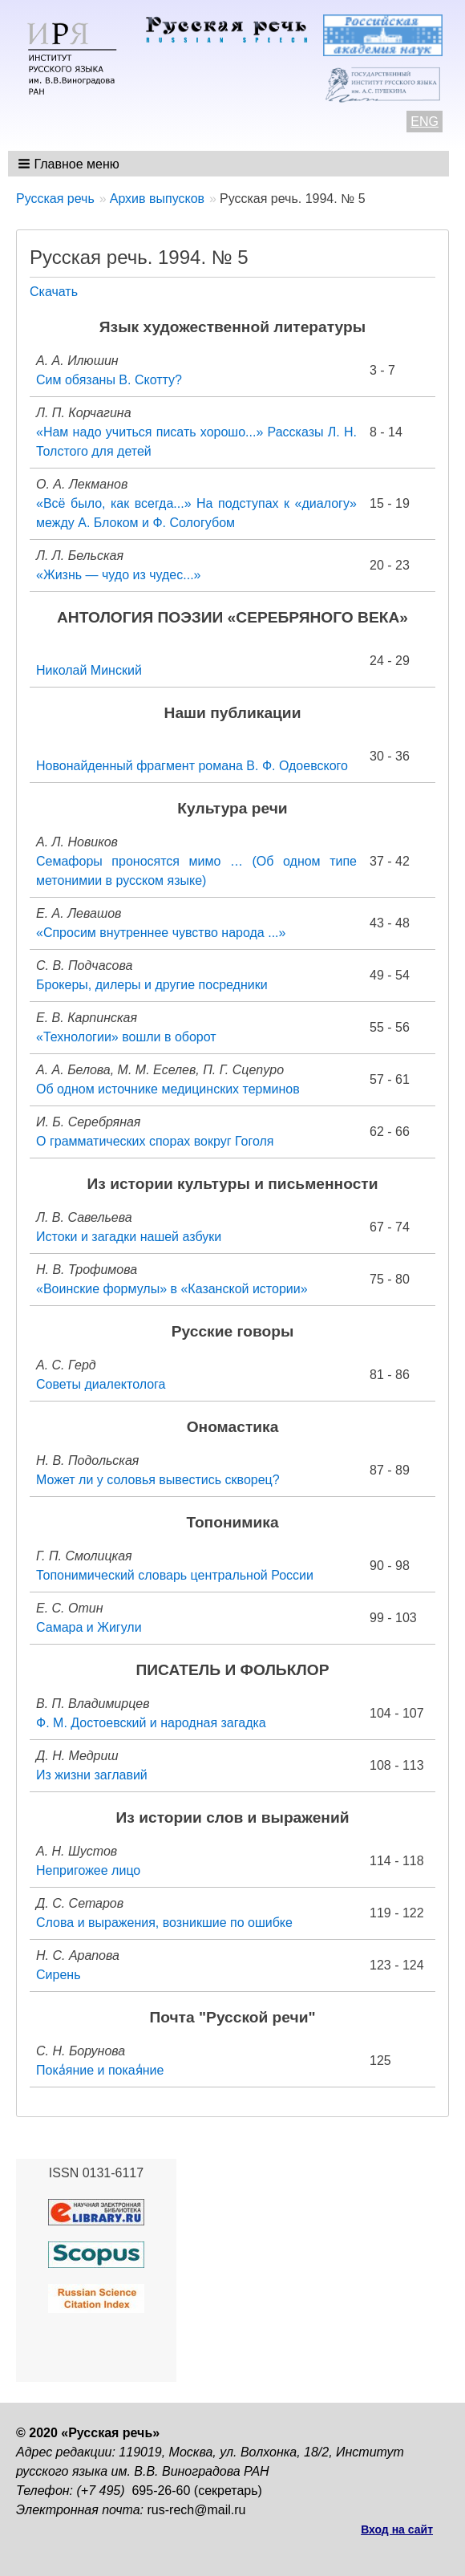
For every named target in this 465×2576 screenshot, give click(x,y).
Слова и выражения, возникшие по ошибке (164, 1922)
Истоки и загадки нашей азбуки (128, 1236)
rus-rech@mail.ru (197, 2510)
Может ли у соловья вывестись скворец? (158, 1480)
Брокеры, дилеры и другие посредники (152, 985)
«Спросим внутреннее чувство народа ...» (160, 932)
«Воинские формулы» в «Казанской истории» (172, 1289)
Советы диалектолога (101, 1384)
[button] (70, 163)
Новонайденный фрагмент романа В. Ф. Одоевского (192, 766)
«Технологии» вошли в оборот (126, 1037)
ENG (424, 121)
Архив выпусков (157, 198)
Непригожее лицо (88, 1870)
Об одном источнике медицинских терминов (168, 1089)
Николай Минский (89, 670)
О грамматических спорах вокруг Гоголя (155, 1141)
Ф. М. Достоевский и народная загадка (151, 1723)
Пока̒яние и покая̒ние (100, 2070)
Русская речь (55, 198)
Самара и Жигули (89, 1627)
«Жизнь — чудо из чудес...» (118, 575)
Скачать (54, 291)
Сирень (58, 1975)
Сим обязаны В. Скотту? (109, 380)
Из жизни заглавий (92, 1775)
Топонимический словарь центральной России (174, 1575)
